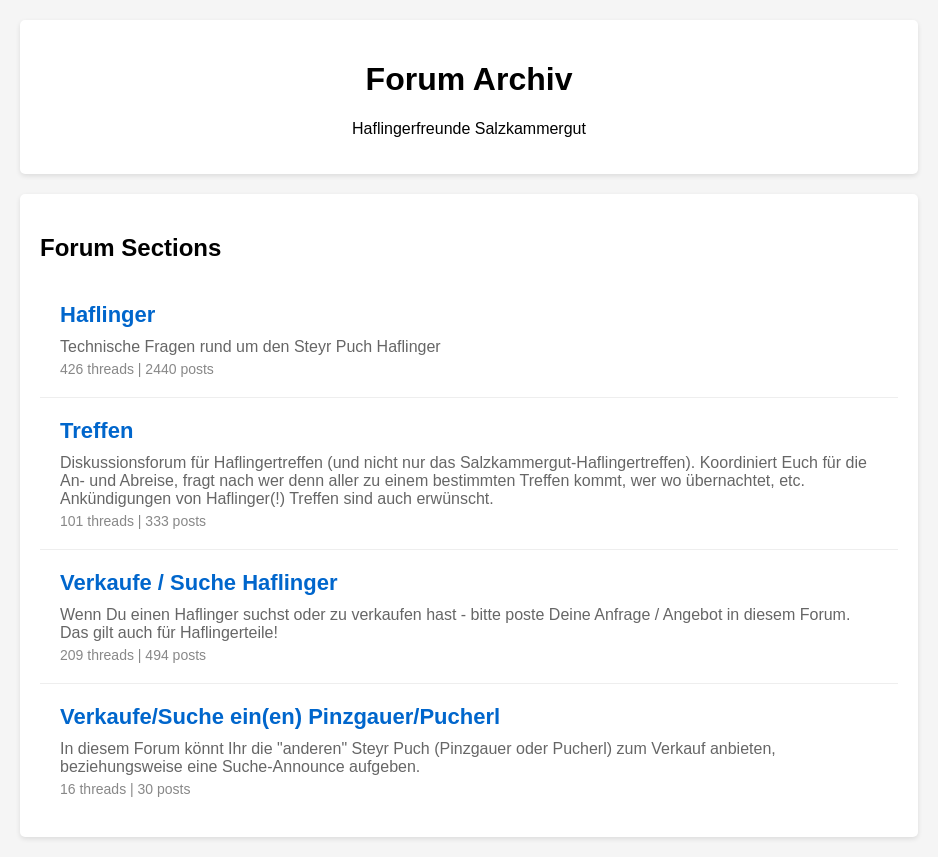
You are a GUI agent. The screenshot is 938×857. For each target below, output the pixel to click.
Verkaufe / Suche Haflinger (199, 582)
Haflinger (107, 314)
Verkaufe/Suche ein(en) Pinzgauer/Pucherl (280, 716)
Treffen (96, 430)
